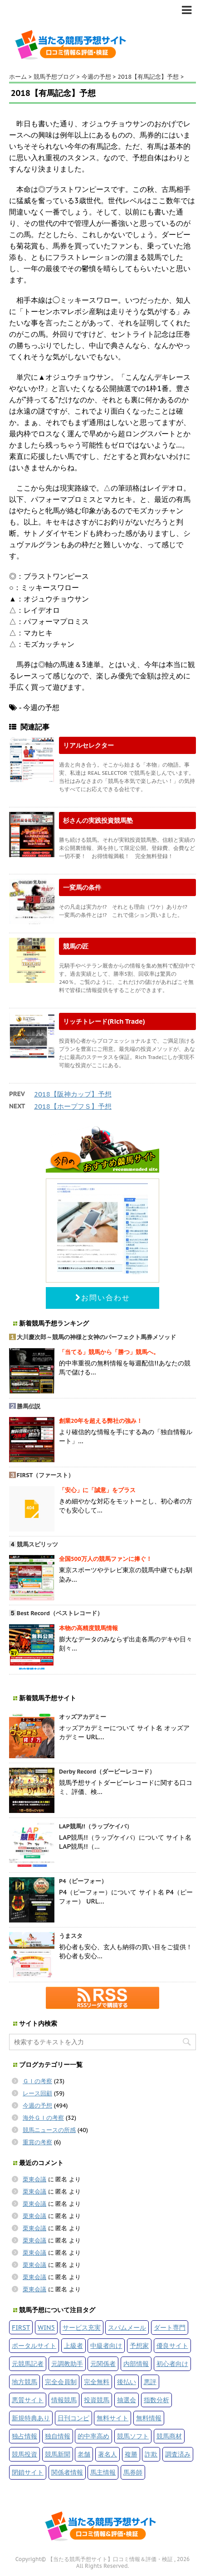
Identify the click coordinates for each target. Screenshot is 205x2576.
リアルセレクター (88, 745)
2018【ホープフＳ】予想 (73, 1106)
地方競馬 (24, 2381)
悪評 (150, 2381)
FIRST (21, 2327)
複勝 (131, 2454)
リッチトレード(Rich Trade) (104, 1021)
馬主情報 (103, 2472)
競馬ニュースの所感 (49, 2130)
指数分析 (156, 2399)
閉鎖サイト (28, 2472)
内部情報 (136, 2363)
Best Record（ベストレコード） (60, 1613)
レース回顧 (37, 2093)
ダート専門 (169, 2327)
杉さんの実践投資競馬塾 (98, 820)
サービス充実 (82, 2327)
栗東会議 (34, 2179)
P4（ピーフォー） (83, 1881)
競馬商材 (169, 2436)
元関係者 (103, 2363)
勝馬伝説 (28, 1406)
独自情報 (57, 2436)
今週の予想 (37, 2105)
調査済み (177, 2454)
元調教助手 (67, 2363)
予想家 (139, 2345)
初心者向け (172, 2363)
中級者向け (106, 2345)
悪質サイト (28, 2399)
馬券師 (132, 2472)
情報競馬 (64, 2399)
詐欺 (151, 2454)
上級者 (73, 2345)
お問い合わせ (102, 1297)
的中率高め (93, 2436)
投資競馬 (96, 2399)
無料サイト (112, 2418)
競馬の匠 (75, 946)
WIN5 (46, 2327)
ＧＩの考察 (37, 2081)
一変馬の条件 (82, 887)
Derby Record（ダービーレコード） (107, 1771)
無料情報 (148, 2418)
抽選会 (126, 2399)
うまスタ (71, 1936)
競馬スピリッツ (37, 1544)
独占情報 (24, 2436)
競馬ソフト (133, 2436)
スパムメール (127, 2327)
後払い (126, 2381)
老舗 (84, 2454)
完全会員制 (61, 2381)
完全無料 (96, 2381)
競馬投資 (24, 2454)
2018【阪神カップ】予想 (73, 1094)
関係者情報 (67, 2472)
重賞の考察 (37, 2142)
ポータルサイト (34, 2345)
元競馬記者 (28, 2363)
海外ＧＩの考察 (43, 2118)
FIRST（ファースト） (45, 1475)
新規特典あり (31, 2418)
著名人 (107, 2454)
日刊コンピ (73, 2418)
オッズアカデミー (82, 1717)
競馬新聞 (57, 2454)
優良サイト (172, 2345)
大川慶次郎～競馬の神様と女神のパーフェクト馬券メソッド (96, 1337)
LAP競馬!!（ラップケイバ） (95, 1826)
